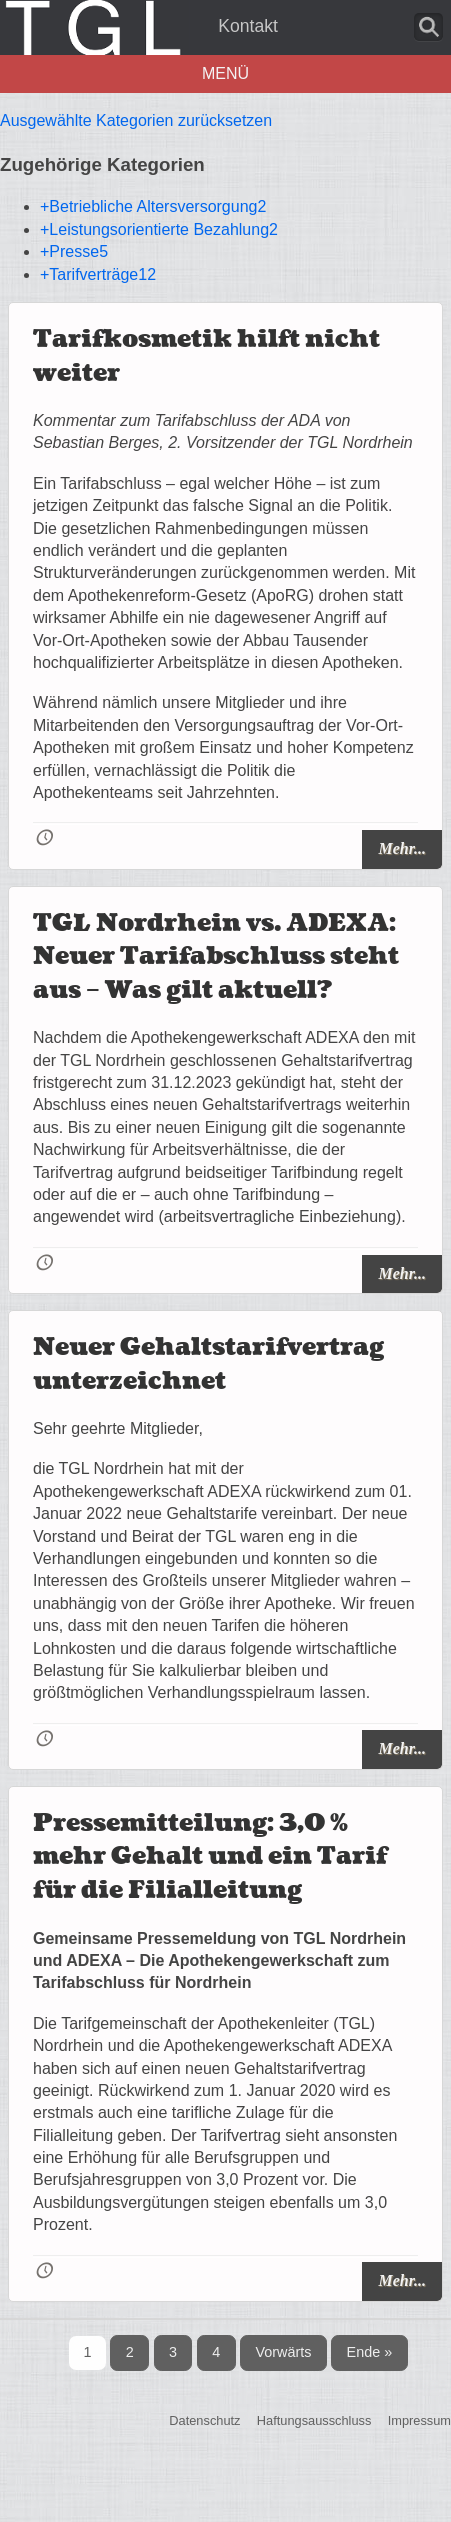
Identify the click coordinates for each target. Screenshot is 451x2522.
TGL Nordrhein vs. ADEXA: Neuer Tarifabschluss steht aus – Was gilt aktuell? (216, 957)
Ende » (370, 2352)
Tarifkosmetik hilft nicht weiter (206, 356)
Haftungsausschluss (314, 2421)
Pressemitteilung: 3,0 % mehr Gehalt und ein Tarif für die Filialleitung (210, 1857)
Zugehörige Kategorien (102, 164)
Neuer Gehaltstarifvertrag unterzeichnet (208, 1364)
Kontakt (248, 26)
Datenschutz (204, 2421)
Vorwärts (283, 2352)
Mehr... (402, 848)
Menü (225, 73)
